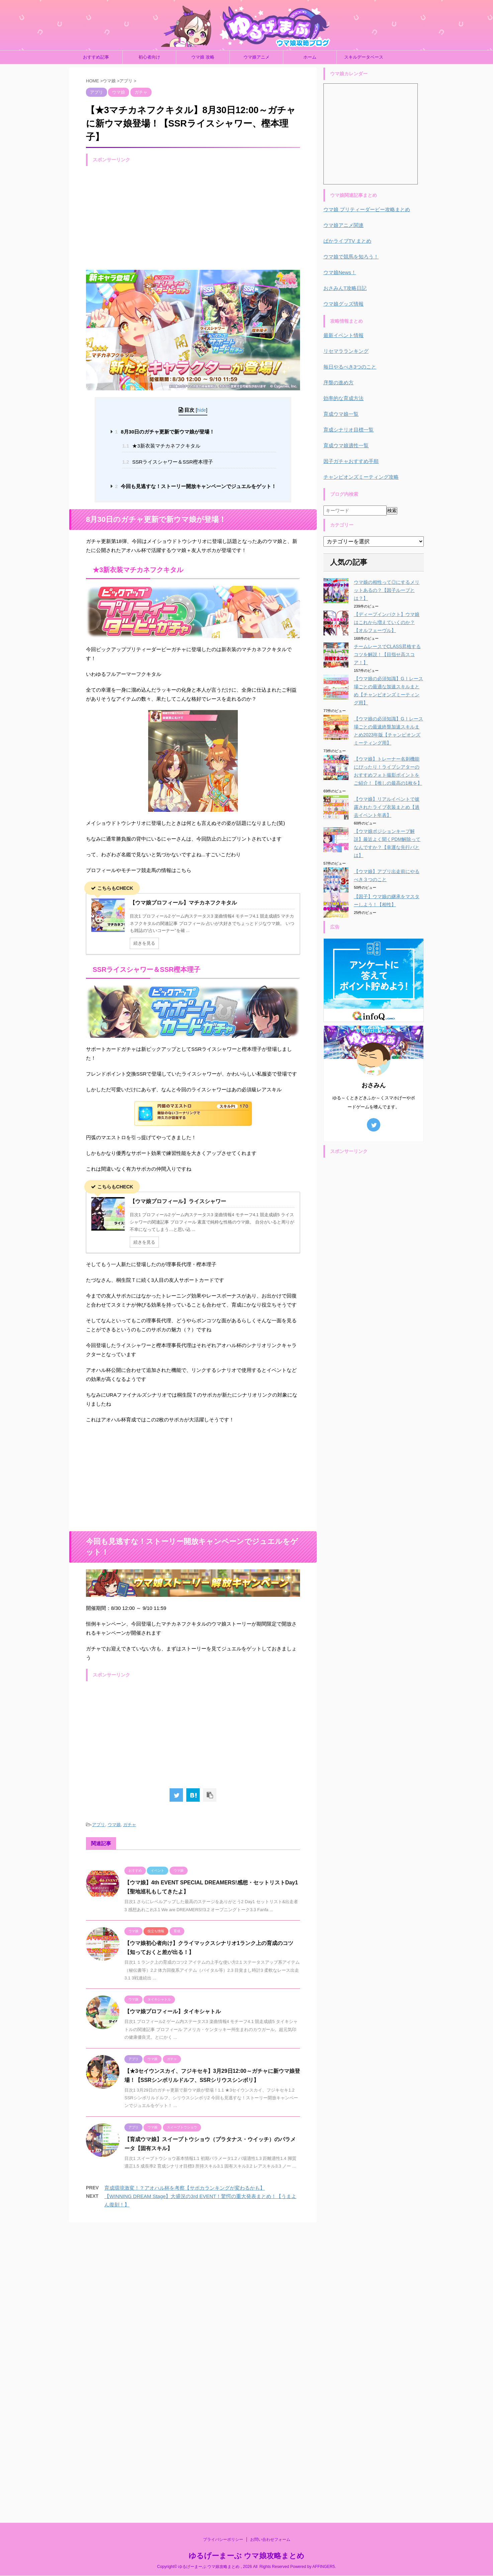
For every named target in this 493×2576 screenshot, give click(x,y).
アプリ (98, 1824)
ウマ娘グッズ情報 (343, 304)
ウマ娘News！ (339, 272)
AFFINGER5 (323, 2272)
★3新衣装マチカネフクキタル (161, 446)
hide (201, 410)
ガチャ (129, 1824)
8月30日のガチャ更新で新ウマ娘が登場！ (165, 432)
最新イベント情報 (343, 335)
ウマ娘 (114, 1824)
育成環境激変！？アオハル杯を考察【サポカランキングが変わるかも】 (184, 2188)
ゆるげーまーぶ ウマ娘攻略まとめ (246, 2262)
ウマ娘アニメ (256, 57)
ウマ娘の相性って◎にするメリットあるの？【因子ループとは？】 (386, 590)
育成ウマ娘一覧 (341, 414)
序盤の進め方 (338, 382)
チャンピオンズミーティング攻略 (361, 477)
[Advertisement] (193, 216)
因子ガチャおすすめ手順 (351, 461)
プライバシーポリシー (223, 2245)
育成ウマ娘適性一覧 (346, 445)
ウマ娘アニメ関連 (343, 225)
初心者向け (149, 57)
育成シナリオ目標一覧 (348, 430)
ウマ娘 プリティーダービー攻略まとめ (366, 209)
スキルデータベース (363, 57)
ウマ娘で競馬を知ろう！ (351, 256)
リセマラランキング (346, 351)
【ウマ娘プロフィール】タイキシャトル (172, 2011)
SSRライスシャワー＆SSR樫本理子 (167, 462)
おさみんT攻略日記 (345, 288)
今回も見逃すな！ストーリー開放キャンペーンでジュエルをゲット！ (196, 486)
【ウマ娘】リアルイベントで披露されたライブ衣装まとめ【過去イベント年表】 (386, 807)
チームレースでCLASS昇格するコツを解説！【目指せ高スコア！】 (387, 654)
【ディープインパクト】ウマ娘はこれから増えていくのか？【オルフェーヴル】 (386, 622)
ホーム (309, 57)
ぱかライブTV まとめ (347, 241)
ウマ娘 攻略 (202, 57)
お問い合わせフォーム (270, 2245)
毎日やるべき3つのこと (349, 367)
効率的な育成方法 (343, 398)
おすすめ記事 (96, 57)
